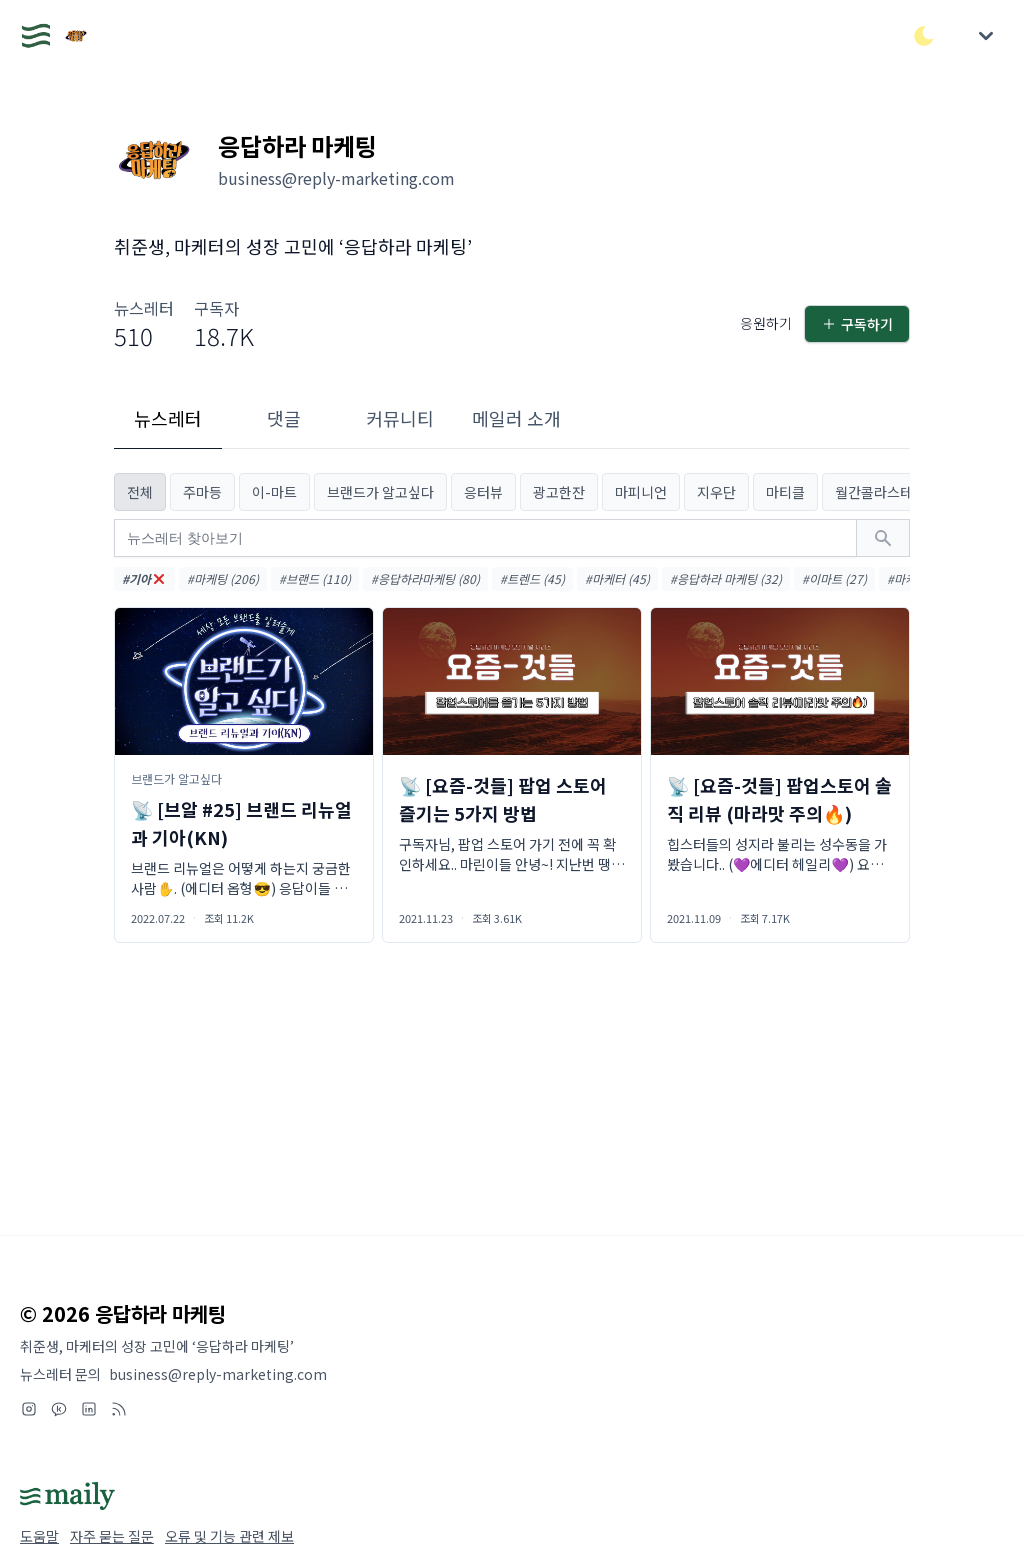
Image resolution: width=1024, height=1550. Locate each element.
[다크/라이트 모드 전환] (924, 36)
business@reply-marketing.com (218, 1374)
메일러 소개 (516, 418)
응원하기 (766, 323)
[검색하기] (883, 538)
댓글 (284, 418)
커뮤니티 (400, 418)
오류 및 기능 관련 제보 (229, 1536)
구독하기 (857, 324)
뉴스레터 (168, 418)
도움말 (39, 1536)
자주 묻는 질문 (112, 1536)
